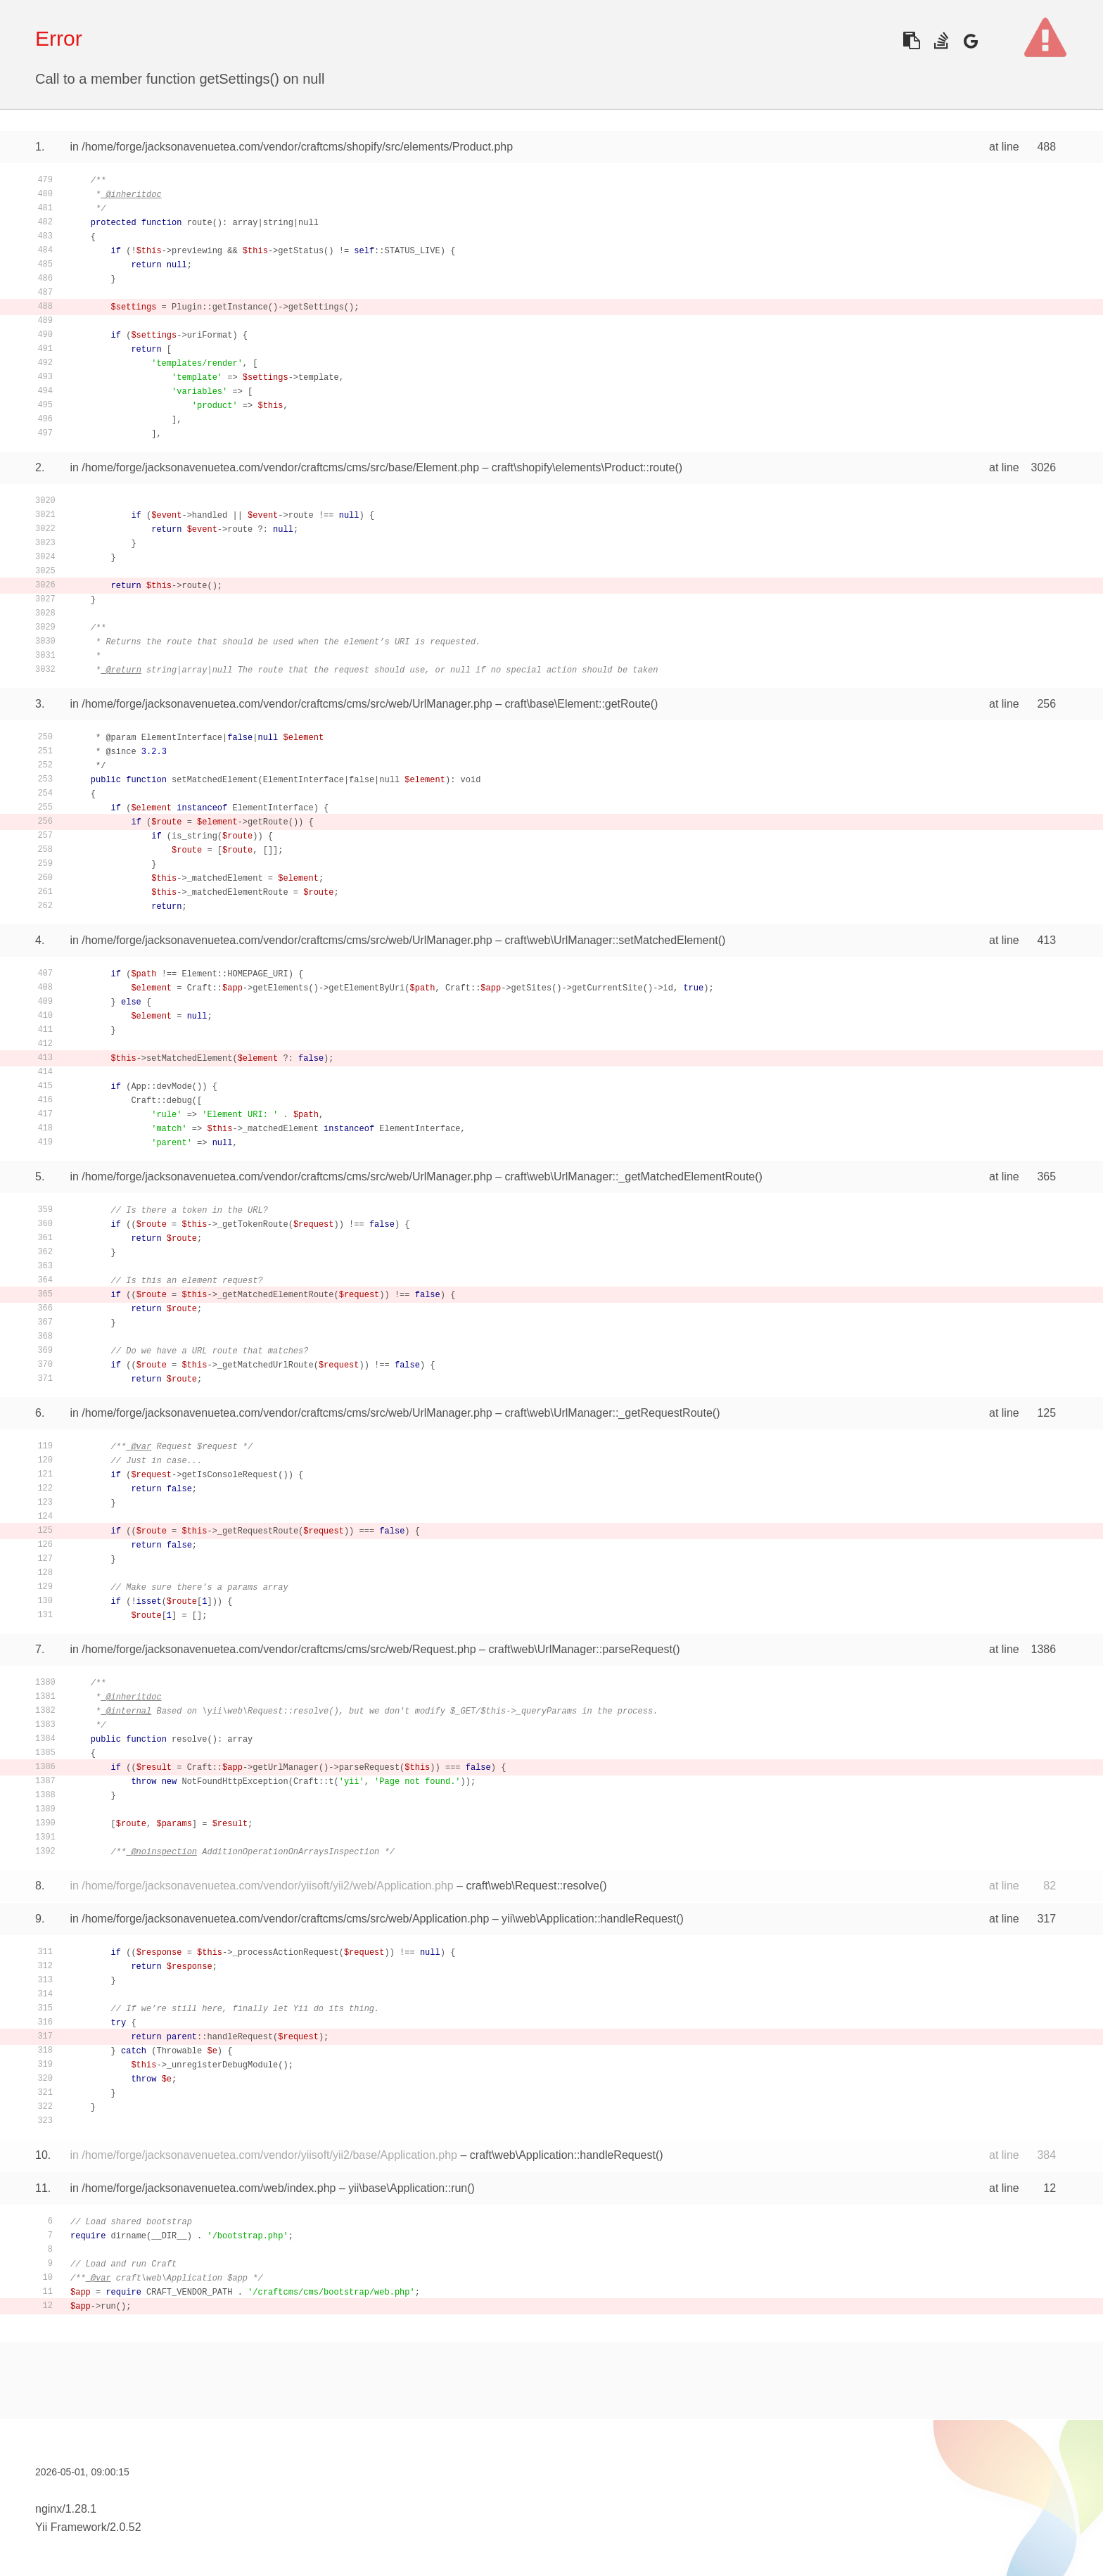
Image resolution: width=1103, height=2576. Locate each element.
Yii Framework (71, 2527)
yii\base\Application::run (407, 2188)
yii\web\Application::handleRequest (589, 1919)
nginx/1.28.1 (65, 2509)
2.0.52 (125, 2527)
